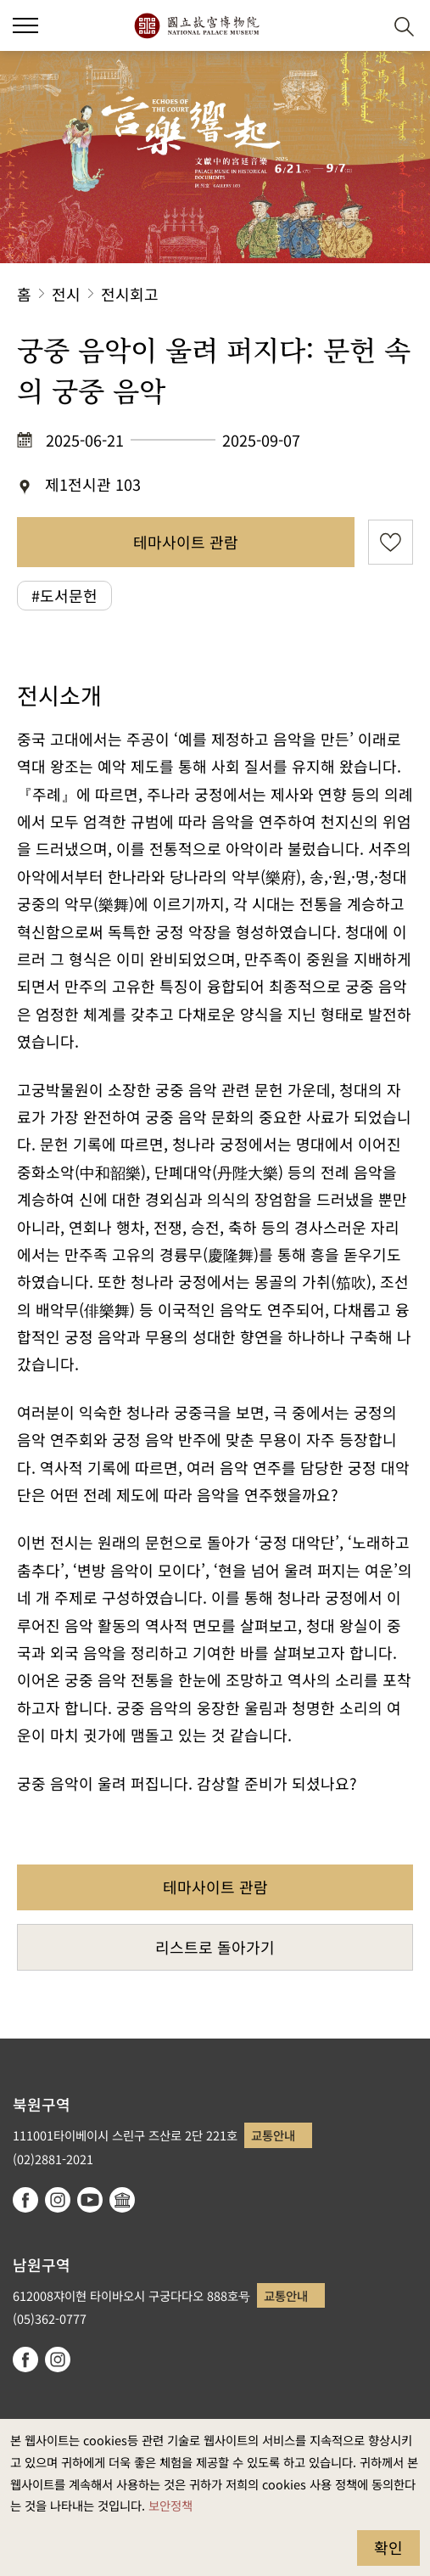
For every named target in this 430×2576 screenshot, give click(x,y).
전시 (66, 294)
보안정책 (170, 2505)
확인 (388, 2547)
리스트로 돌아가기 (215, 1947)
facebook (25, 2200)
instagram (57, 2200)
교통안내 (273, 2135)
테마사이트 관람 (185, 542)
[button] (362, 26)
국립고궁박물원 (196, 25)
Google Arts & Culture (122, 2200)
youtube (90, 2200)
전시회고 (130, 294)
